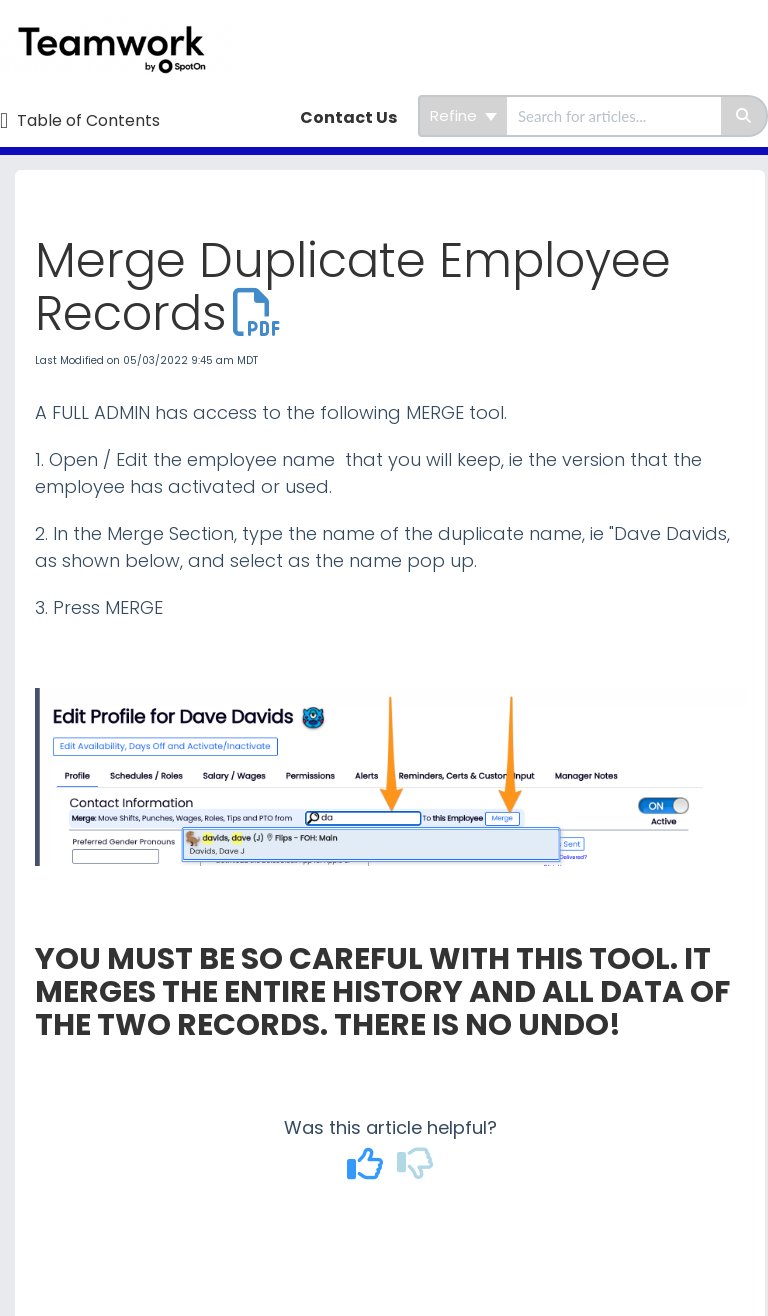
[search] (614, 116)
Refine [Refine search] (463, 115)
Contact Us (348, 117)
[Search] (744, 116)
